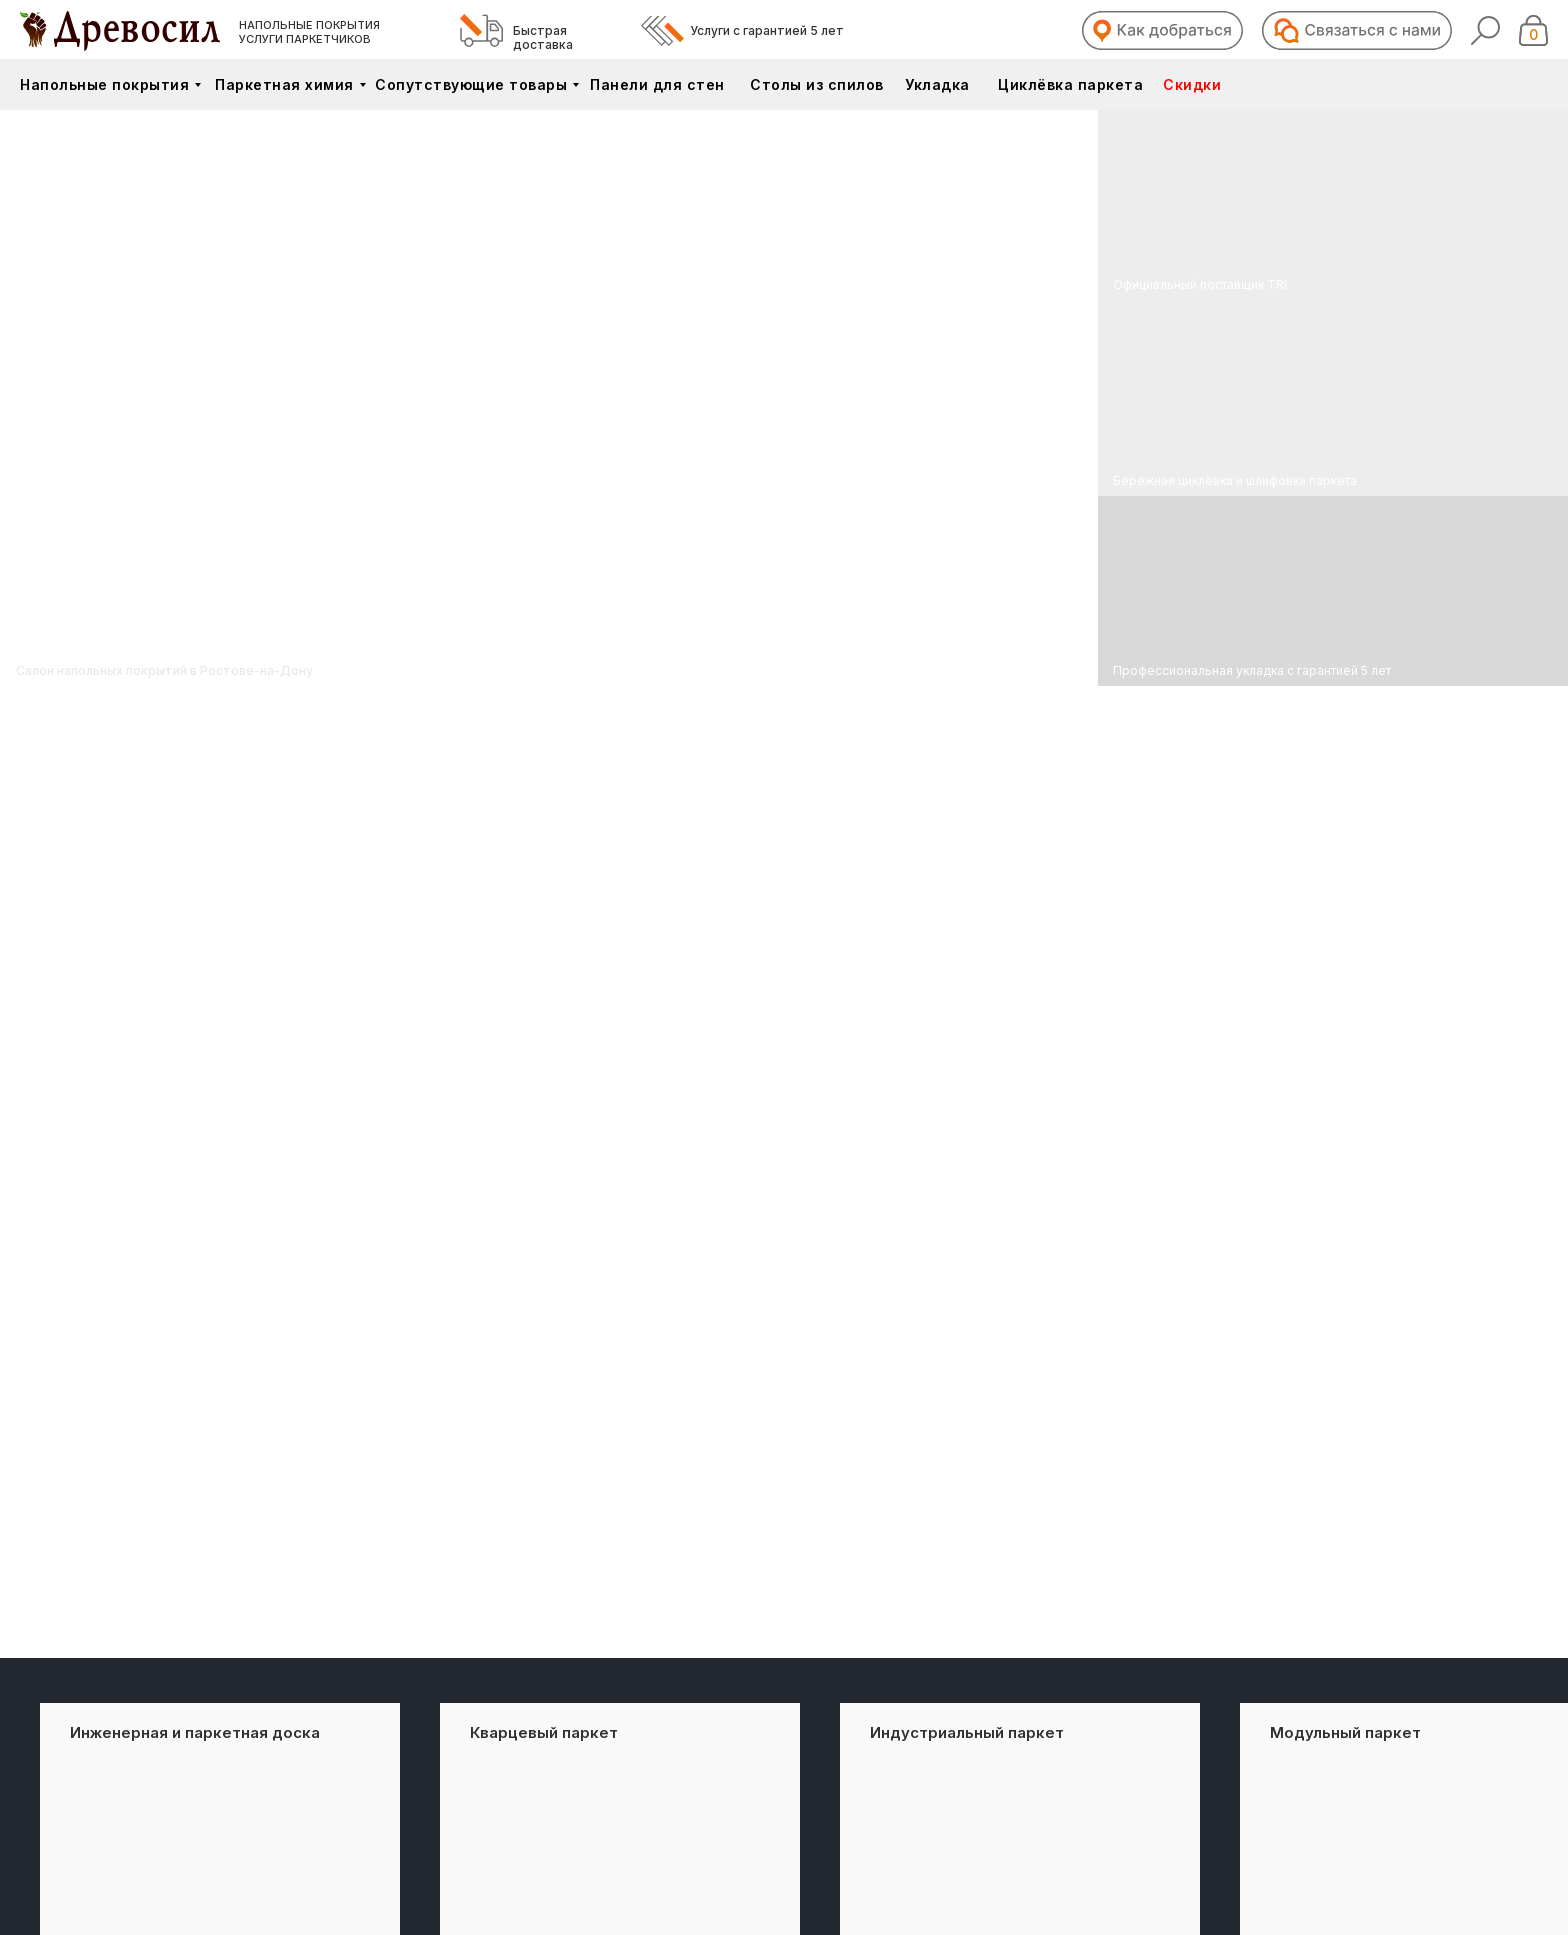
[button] (1162, 30)
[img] (1333, 398)
